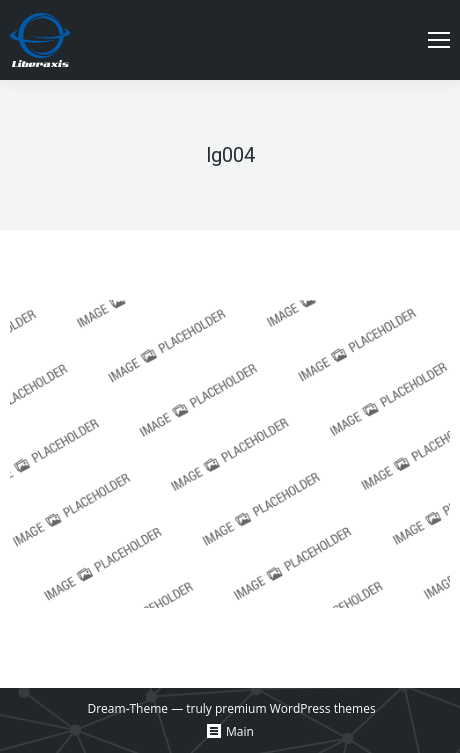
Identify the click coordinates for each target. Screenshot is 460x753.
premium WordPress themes (295, 708)
